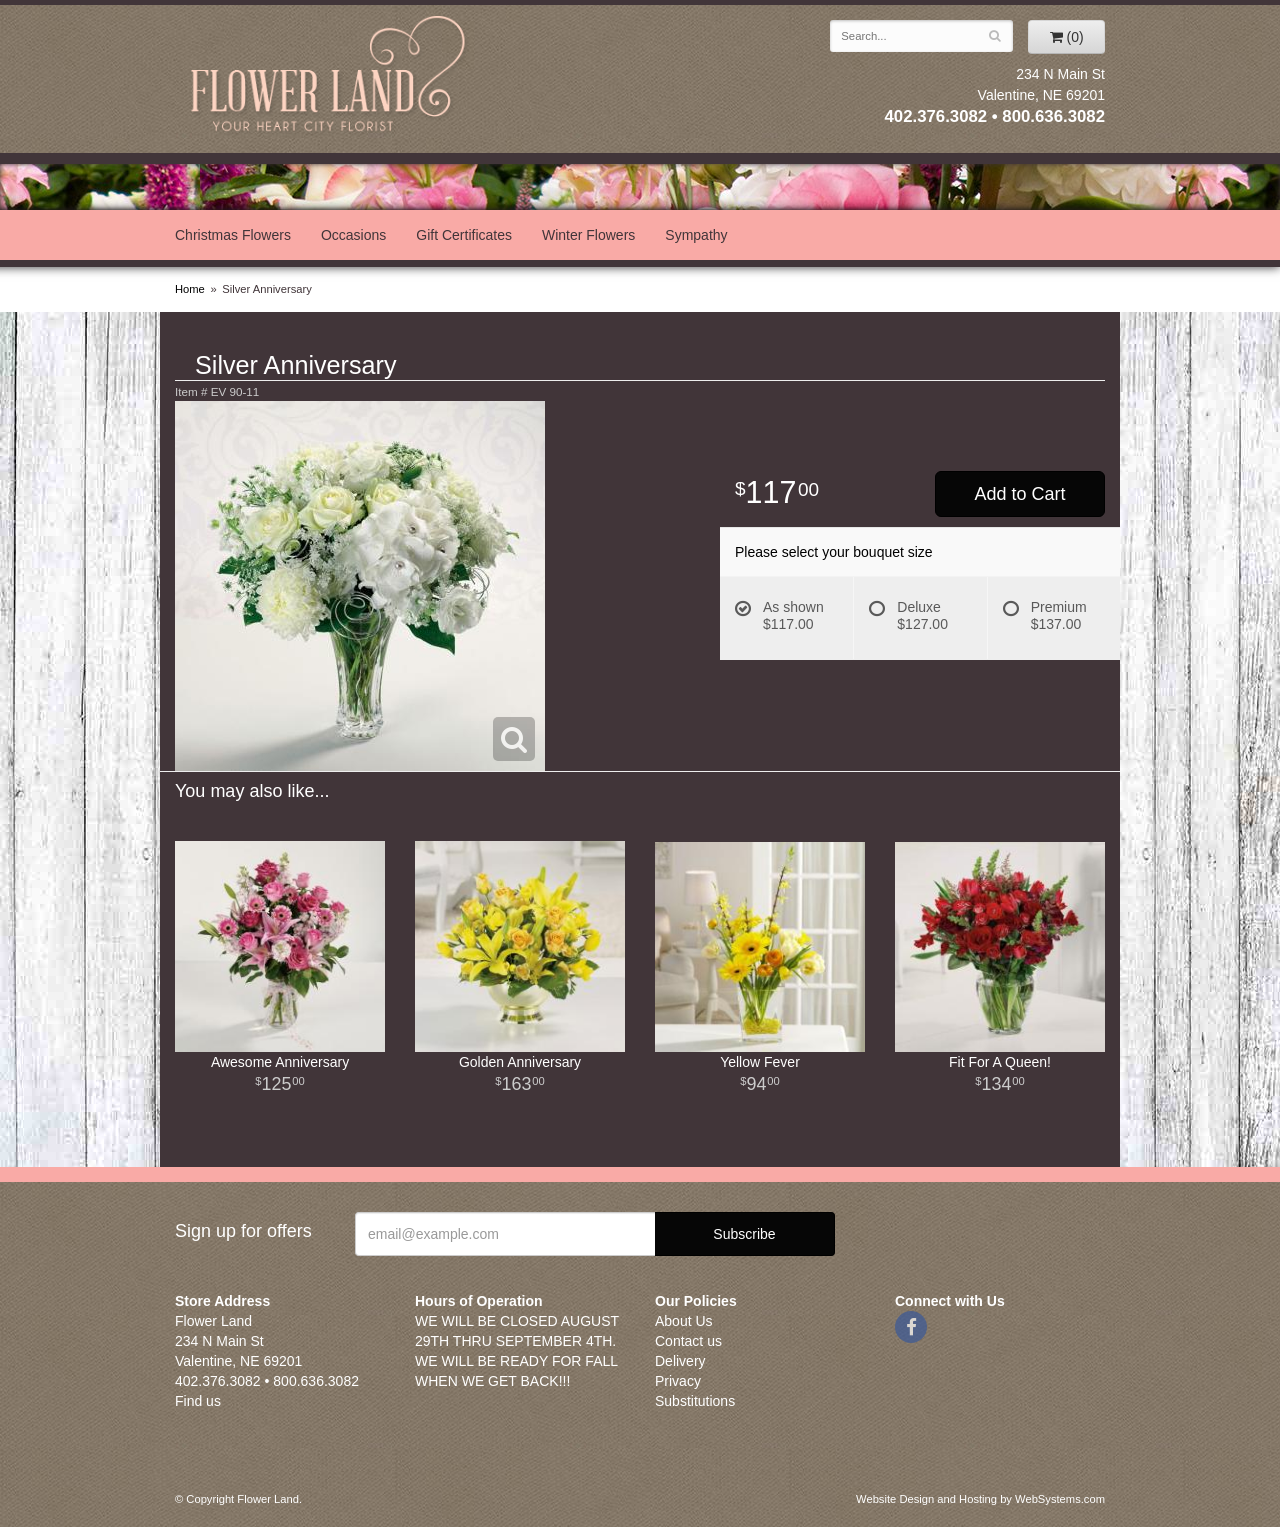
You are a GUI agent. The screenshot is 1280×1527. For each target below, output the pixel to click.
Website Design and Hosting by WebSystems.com (980, 1499)
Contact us (688, 1341)
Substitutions (695, 1401)
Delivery (680, 1361)
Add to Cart (1019, 494)
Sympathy (696, 235)
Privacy (678, 1381)
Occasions (353, 235)
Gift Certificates (464, 235)
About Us (684, 1321)
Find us (198, 1401)
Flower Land (330, 76)
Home (190, 289)
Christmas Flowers (233, 235)
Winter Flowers (588, 235)
